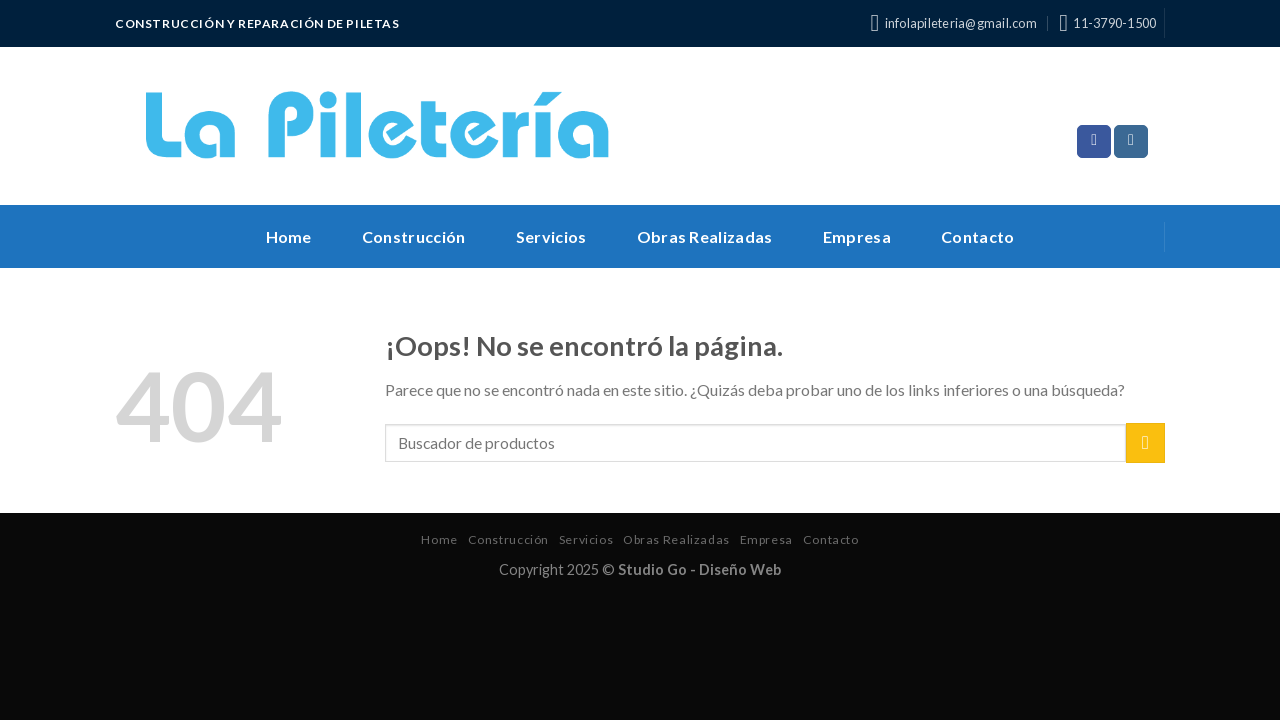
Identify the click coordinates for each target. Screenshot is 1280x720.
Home (289, 236)
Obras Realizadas (705, 236)
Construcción (414, 236)
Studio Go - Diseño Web (699, 569)
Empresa (857, 236)
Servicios (551, 236)
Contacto (978, 236)
